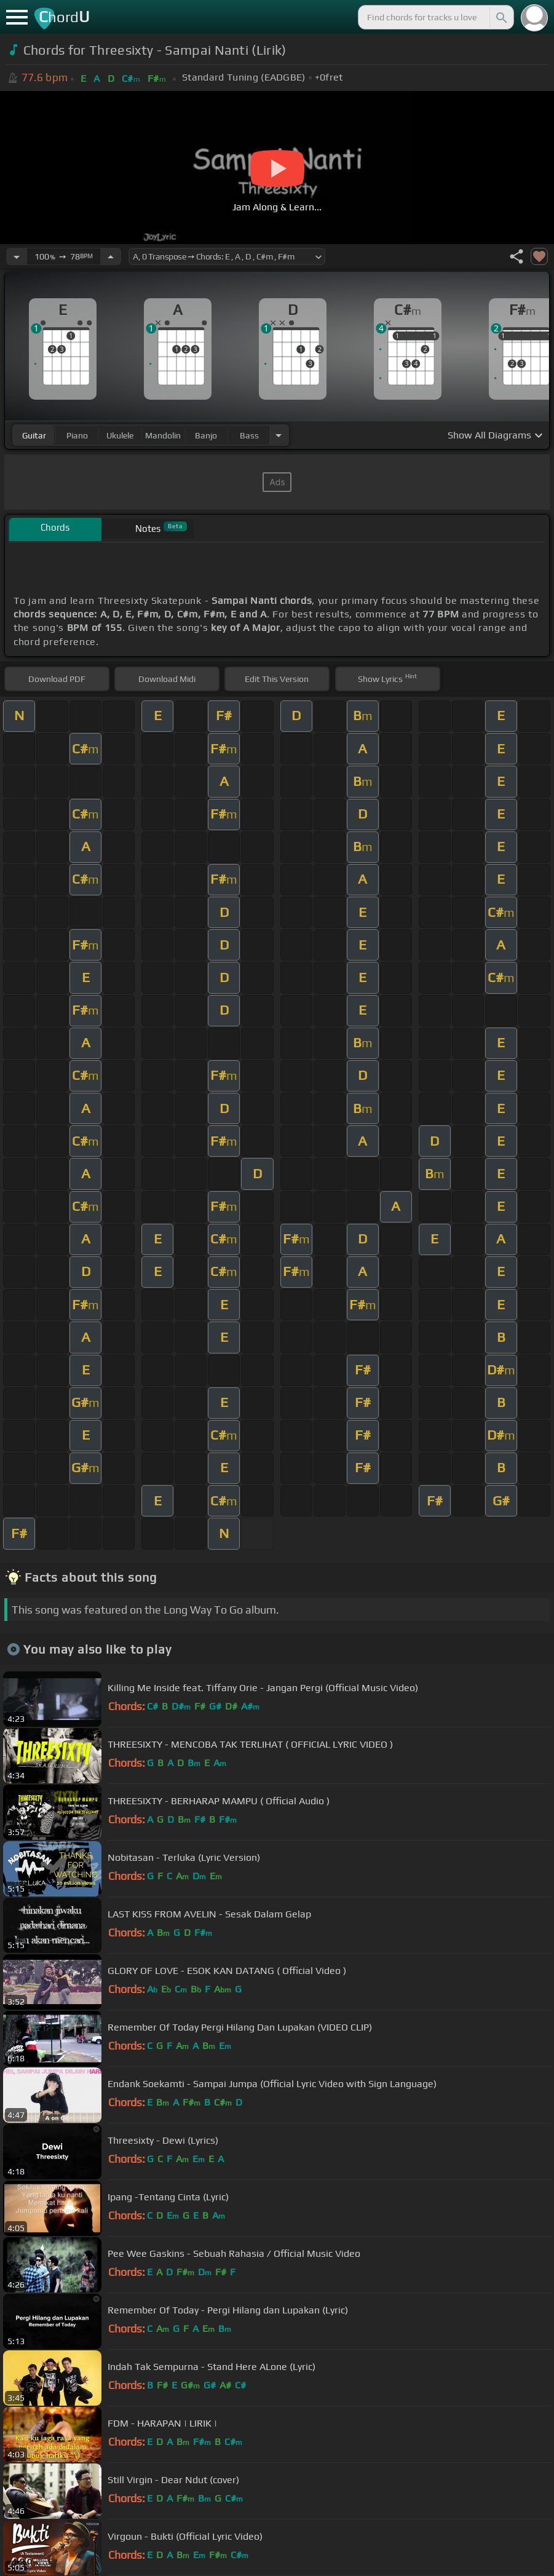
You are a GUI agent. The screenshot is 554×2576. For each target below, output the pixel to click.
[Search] (500, 17)
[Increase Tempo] (110, 256)
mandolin (163, 435)
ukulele (119, 435)
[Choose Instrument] (278, 435)
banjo (206, 435)
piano (77, 435)
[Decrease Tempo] (16, 256)
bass (249, 435)
